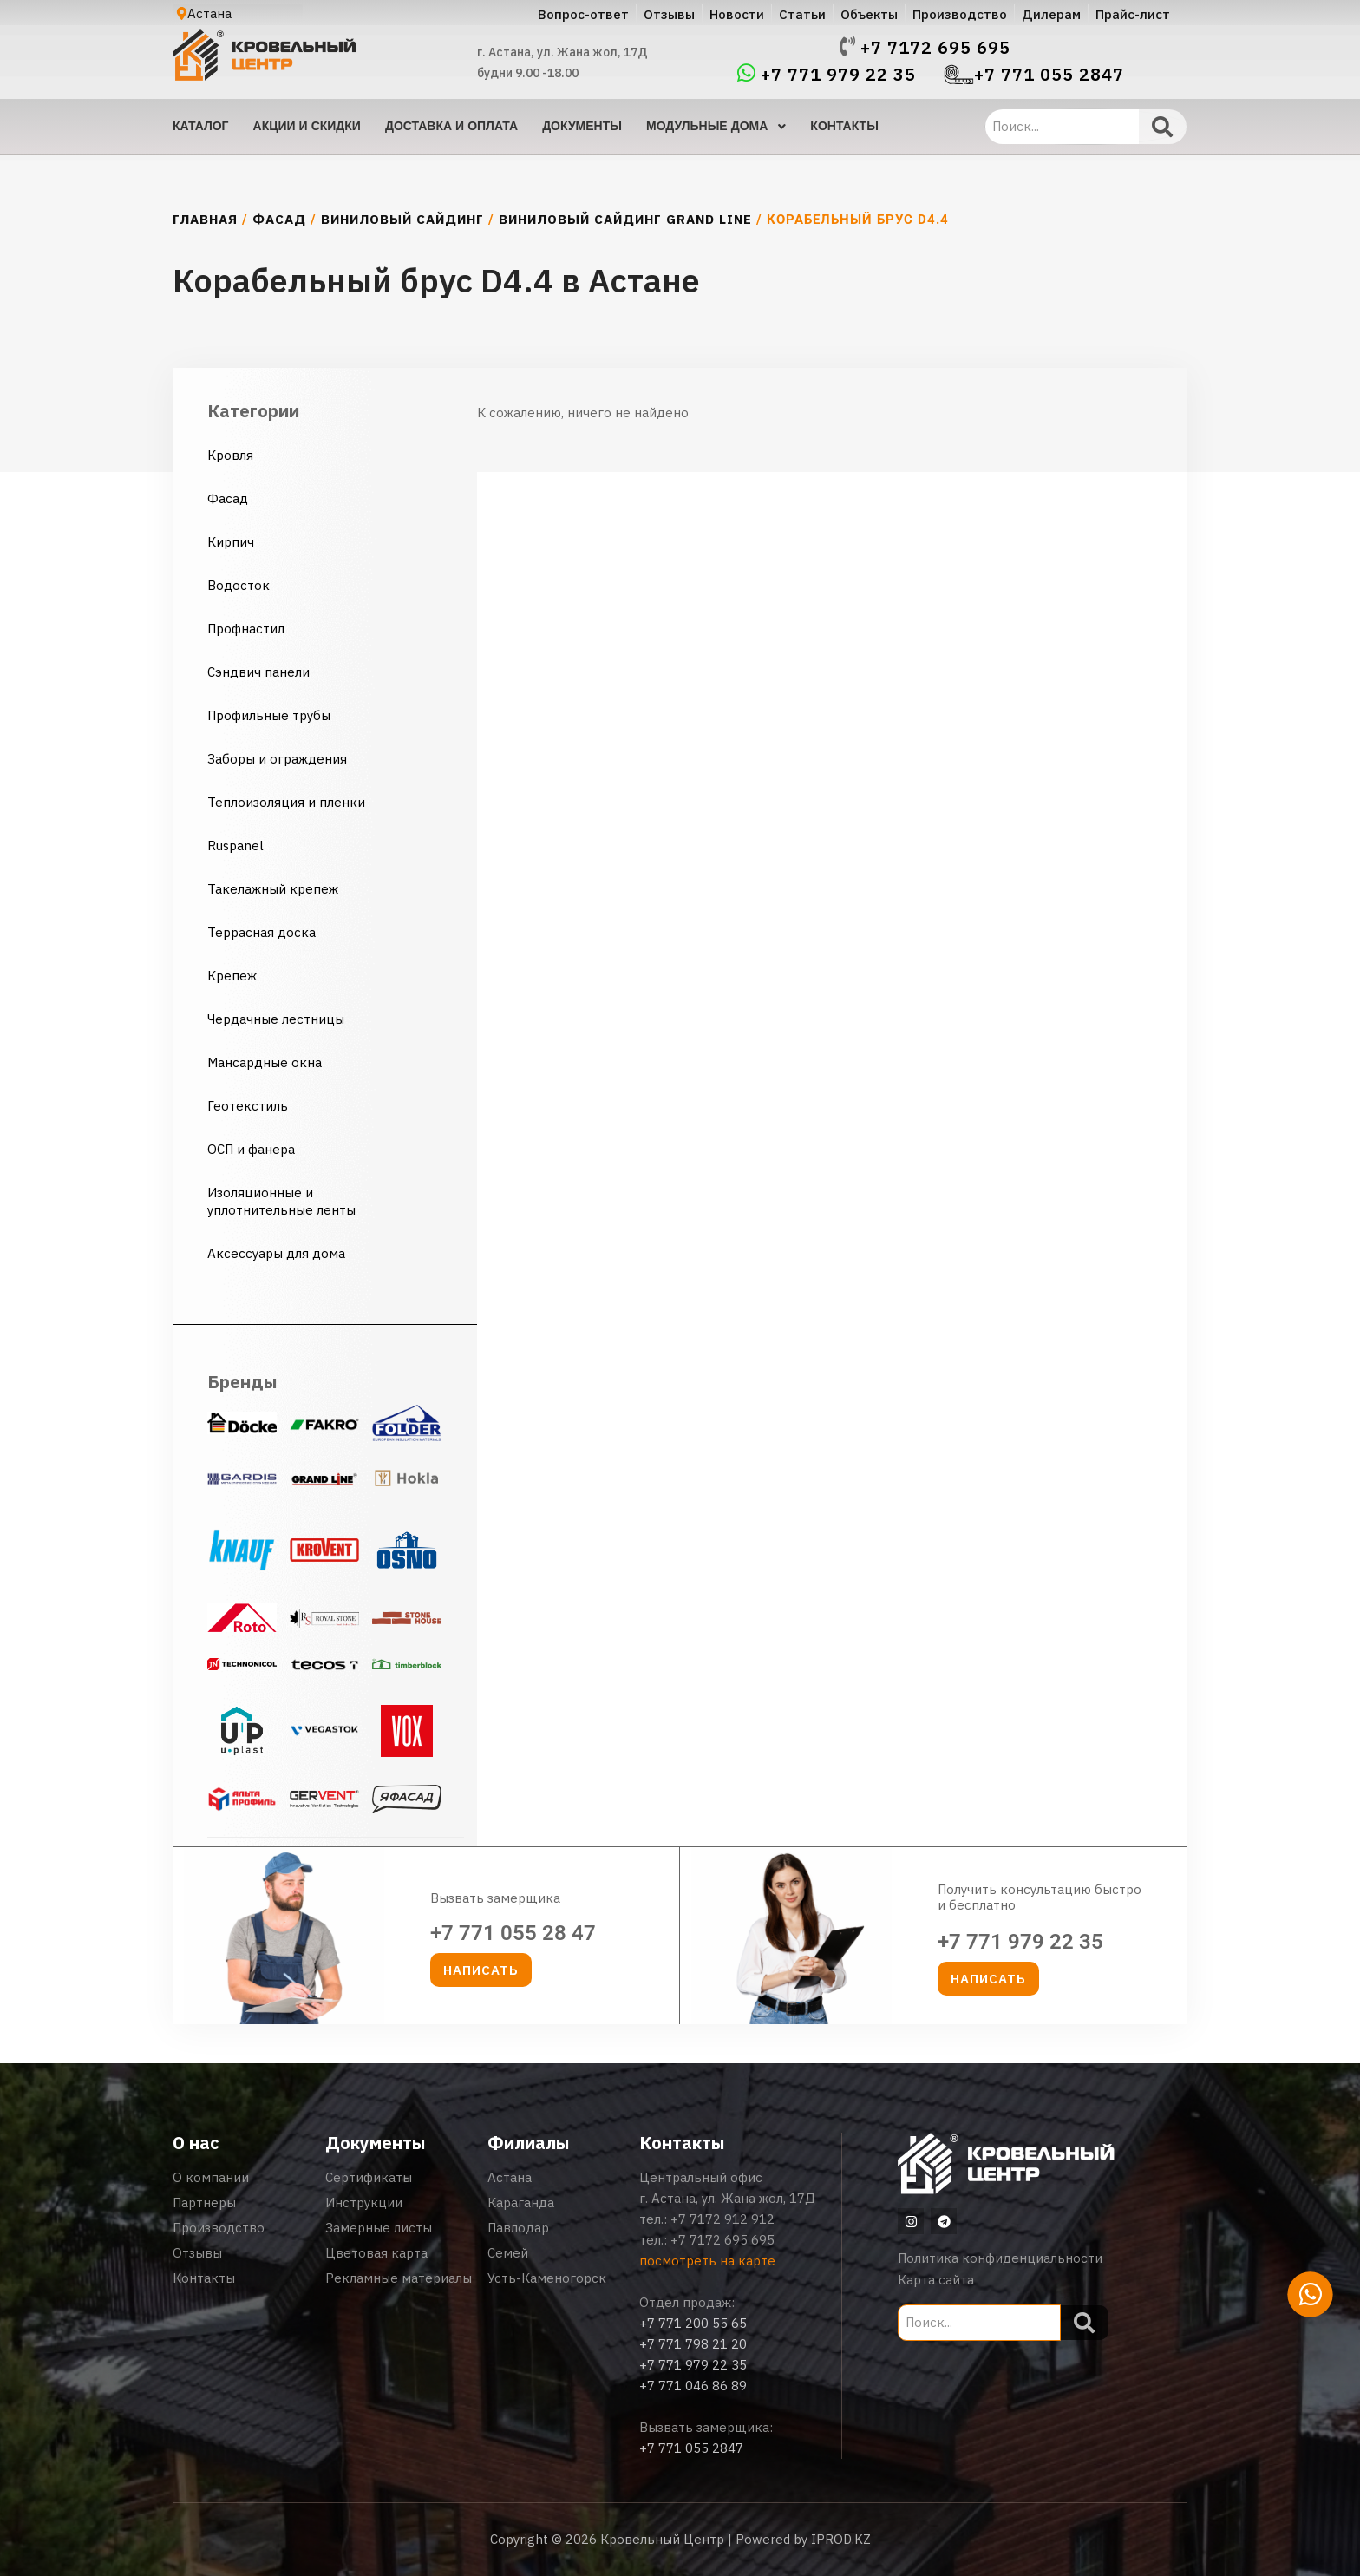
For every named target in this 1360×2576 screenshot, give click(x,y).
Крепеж (232, 975)
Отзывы (197, 2253)
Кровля (230, 455)
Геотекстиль (247, 1106)
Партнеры (204, 2202)
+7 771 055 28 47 (513, 1933)
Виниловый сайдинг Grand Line (625, 219)
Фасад (279, 219)
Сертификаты (368, 2177)
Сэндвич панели (258, 672)
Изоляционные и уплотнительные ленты (283, 1201)
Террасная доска (261, 932)
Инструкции (363, 2202)
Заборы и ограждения (277, 759)
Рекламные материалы (398, 2278)
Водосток (238, 585)
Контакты (204, 2278)
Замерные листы (378, 2227)
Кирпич (230, 542)
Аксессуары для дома (276, 1253)
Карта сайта (936, 2279)
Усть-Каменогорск (546, 2278)
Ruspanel (235, 845)
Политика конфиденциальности (1000, 2258)
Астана (509, 2177)
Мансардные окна (264, 1062)
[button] (481, 1970)
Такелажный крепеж (272, 889)
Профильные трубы (268, 715)
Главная (205, 219)
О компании (211, 2177)
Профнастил (245, 628)
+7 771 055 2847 (1049, 74)
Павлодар (518, 2227)
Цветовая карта (376, 2253)
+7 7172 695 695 (935, 47)
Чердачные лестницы (275, 1019)
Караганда (520, 2202)
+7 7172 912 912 (722, 2219)
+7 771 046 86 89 (693, 2385)
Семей (507, 2253)
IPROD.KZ (841, 2539)
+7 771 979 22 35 (838, 74)
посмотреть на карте (707, 2260)
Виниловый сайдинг (402, 219)
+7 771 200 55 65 (693, 2323)
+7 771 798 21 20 (693, 2344)
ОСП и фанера (251, 1149)
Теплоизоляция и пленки (286, 802)
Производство (219, 2227)
